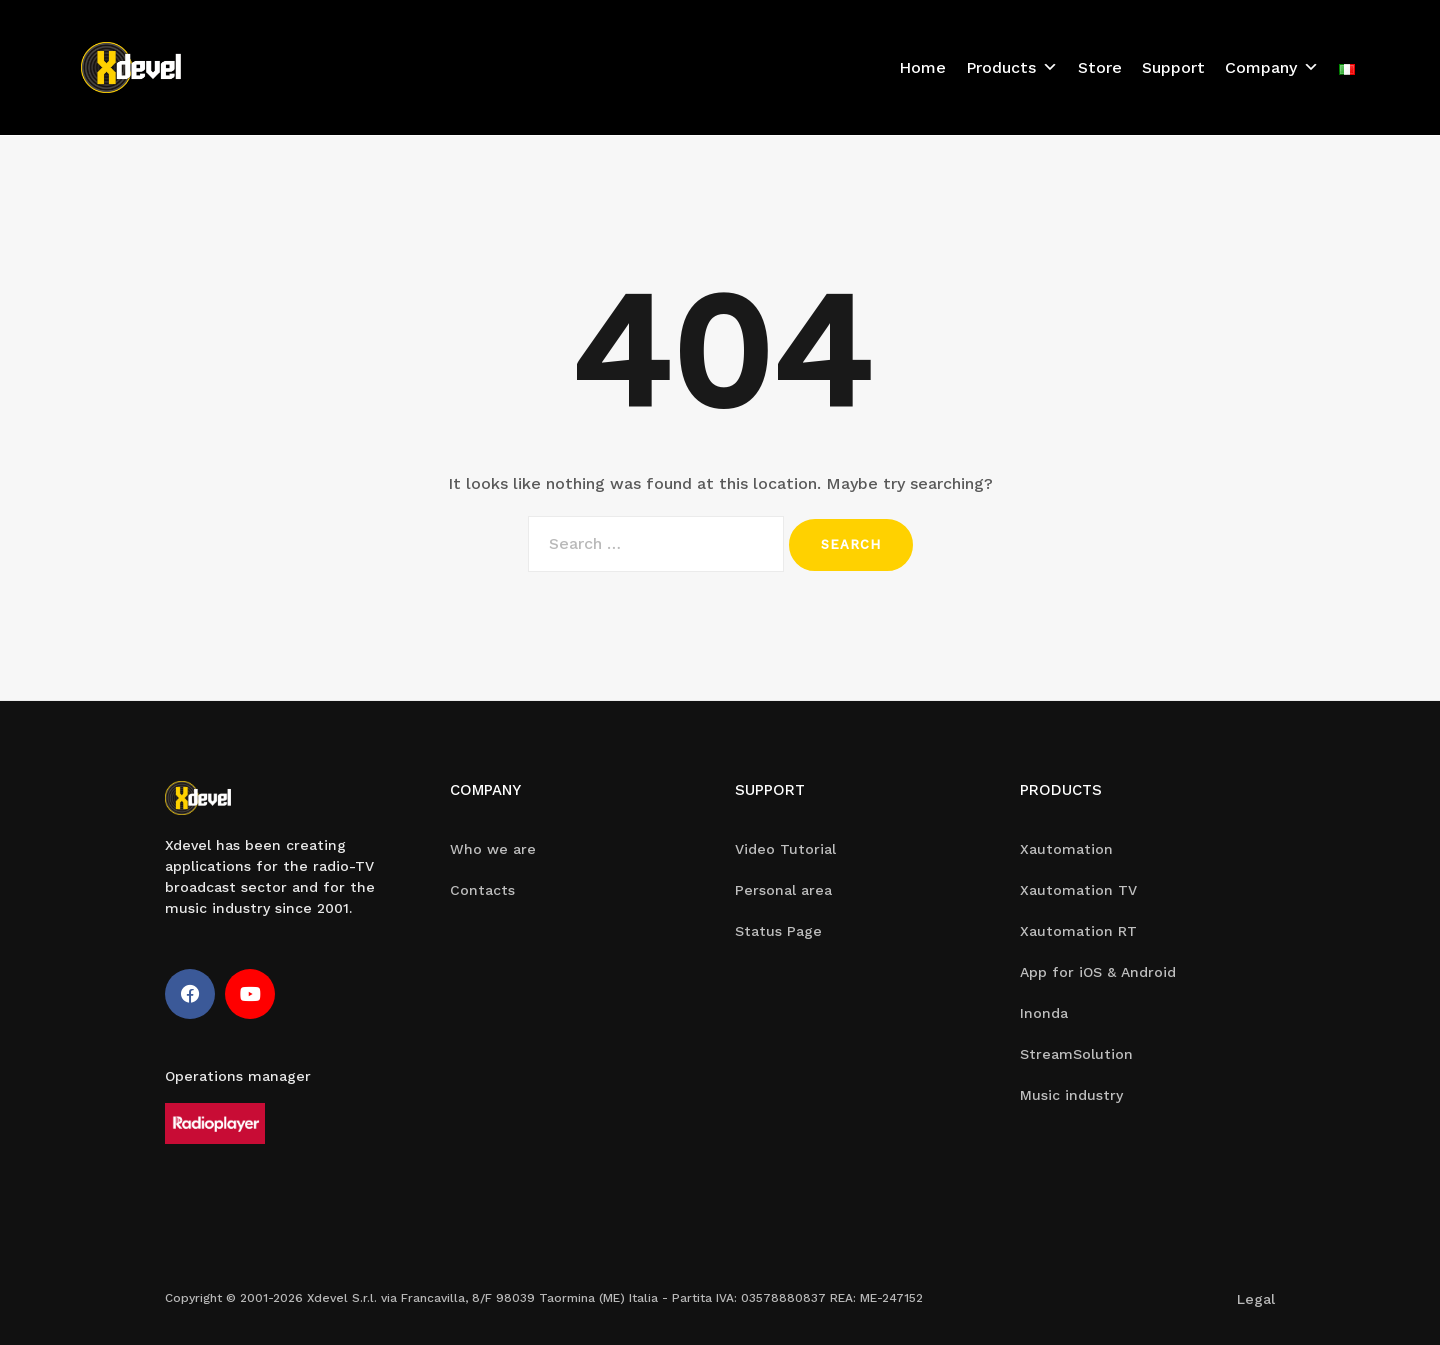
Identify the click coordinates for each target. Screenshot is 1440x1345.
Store (1100, 67)
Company (1272, 67)
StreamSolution (1076, 1054)
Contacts (482, 890)
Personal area (783, 890)
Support (1173, 67)
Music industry (1071, 1095)
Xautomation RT (1078, 931)
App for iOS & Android (1098, 972)
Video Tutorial (785, 849)
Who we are (493, 849)
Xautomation (1066, 849)
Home (922, 67)
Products (1012, 67)
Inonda (1044, 1013)
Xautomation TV (1078, 890)
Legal (1256, 1299)
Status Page (778, 931)
